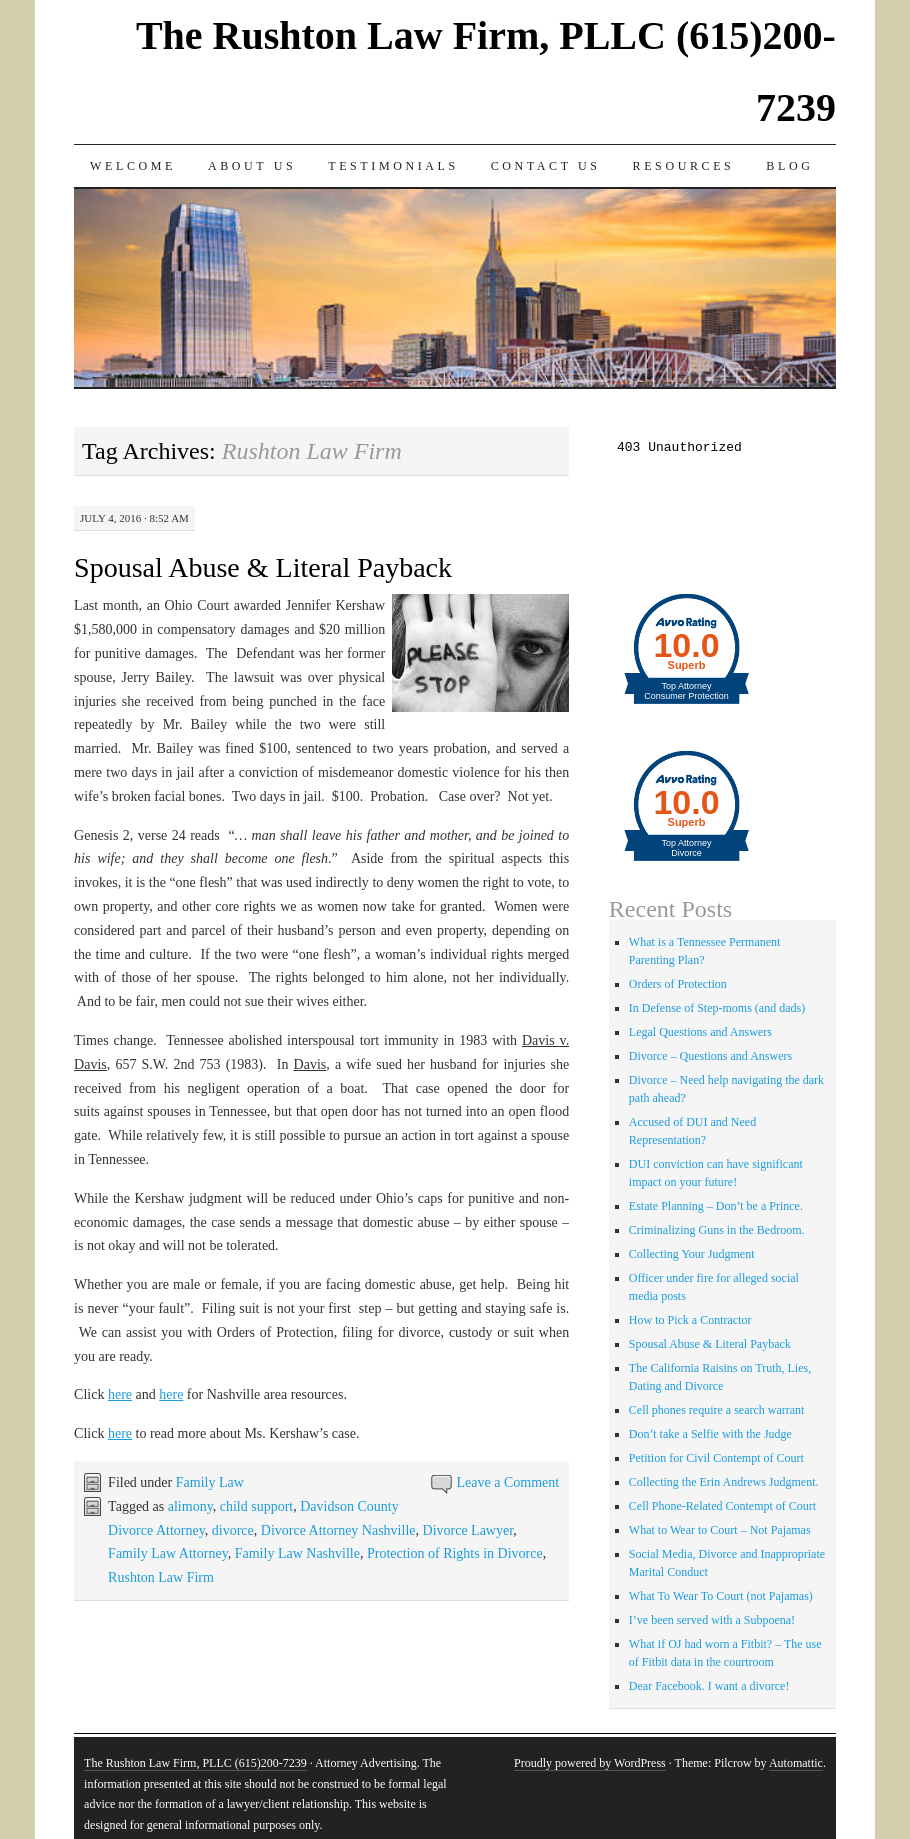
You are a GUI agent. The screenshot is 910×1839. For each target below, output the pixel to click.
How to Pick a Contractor (690, 1320)
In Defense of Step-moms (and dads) (717, 1008)
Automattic (796, 1763)
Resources (684, 166)
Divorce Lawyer (468, 1530)
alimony (190, 1506)
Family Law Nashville (297, 1553)
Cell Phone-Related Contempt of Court (722, 1506)
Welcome (133, 166)
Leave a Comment (508, 1482)
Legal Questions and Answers (700, 1032)
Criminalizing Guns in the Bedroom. (717, 1230)
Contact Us (546, 166)
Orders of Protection (678, 984)
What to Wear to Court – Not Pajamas (720, 1530)
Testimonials (393, 166)
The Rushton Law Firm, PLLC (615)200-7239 (195, 1763)
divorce (233, 1530)
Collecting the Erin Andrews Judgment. (724, 1482)
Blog (789, 166)
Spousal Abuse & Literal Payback (263, 567)
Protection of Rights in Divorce (455, 1553)
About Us (252, 166)
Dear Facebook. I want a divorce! (709, 1686)
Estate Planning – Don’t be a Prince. (716, 1206)
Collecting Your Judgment (692, 1254)
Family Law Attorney (168, 1553)
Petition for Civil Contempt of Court (716, 1458)
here (120, 1394)
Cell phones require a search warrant (717, 1410)
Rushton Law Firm (161, 1577)
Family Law (210, 1482)
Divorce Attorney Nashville (338, 1530)
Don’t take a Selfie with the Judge (710, 1434)
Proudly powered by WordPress (590, 1763)
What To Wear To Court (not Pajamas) (721, 1596)
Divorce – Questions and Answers (710, 1056)
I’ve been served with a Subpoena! (712, 1620)
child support (257, 1506)
